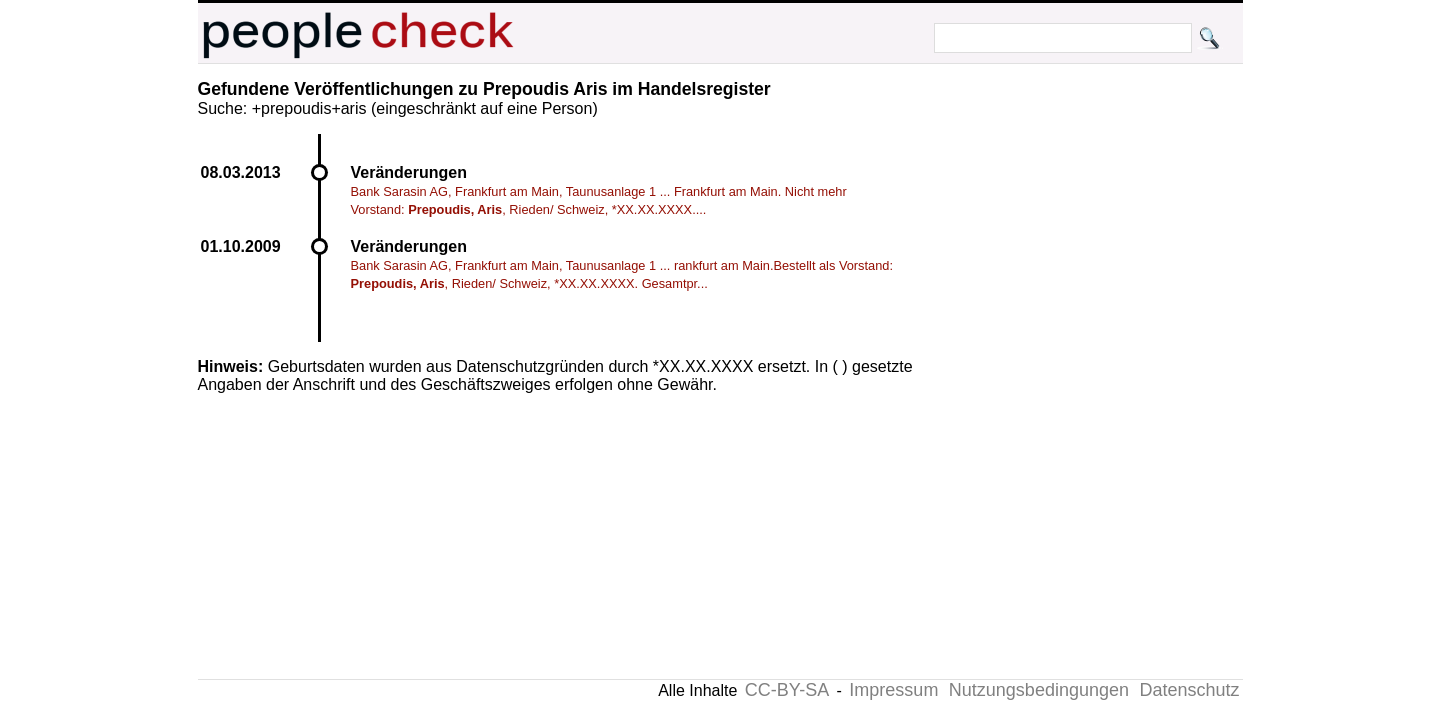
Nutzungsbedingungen (1039, 690)
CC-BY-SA (787, 690)
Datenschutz (1189, 690)
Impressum (893, 690)
